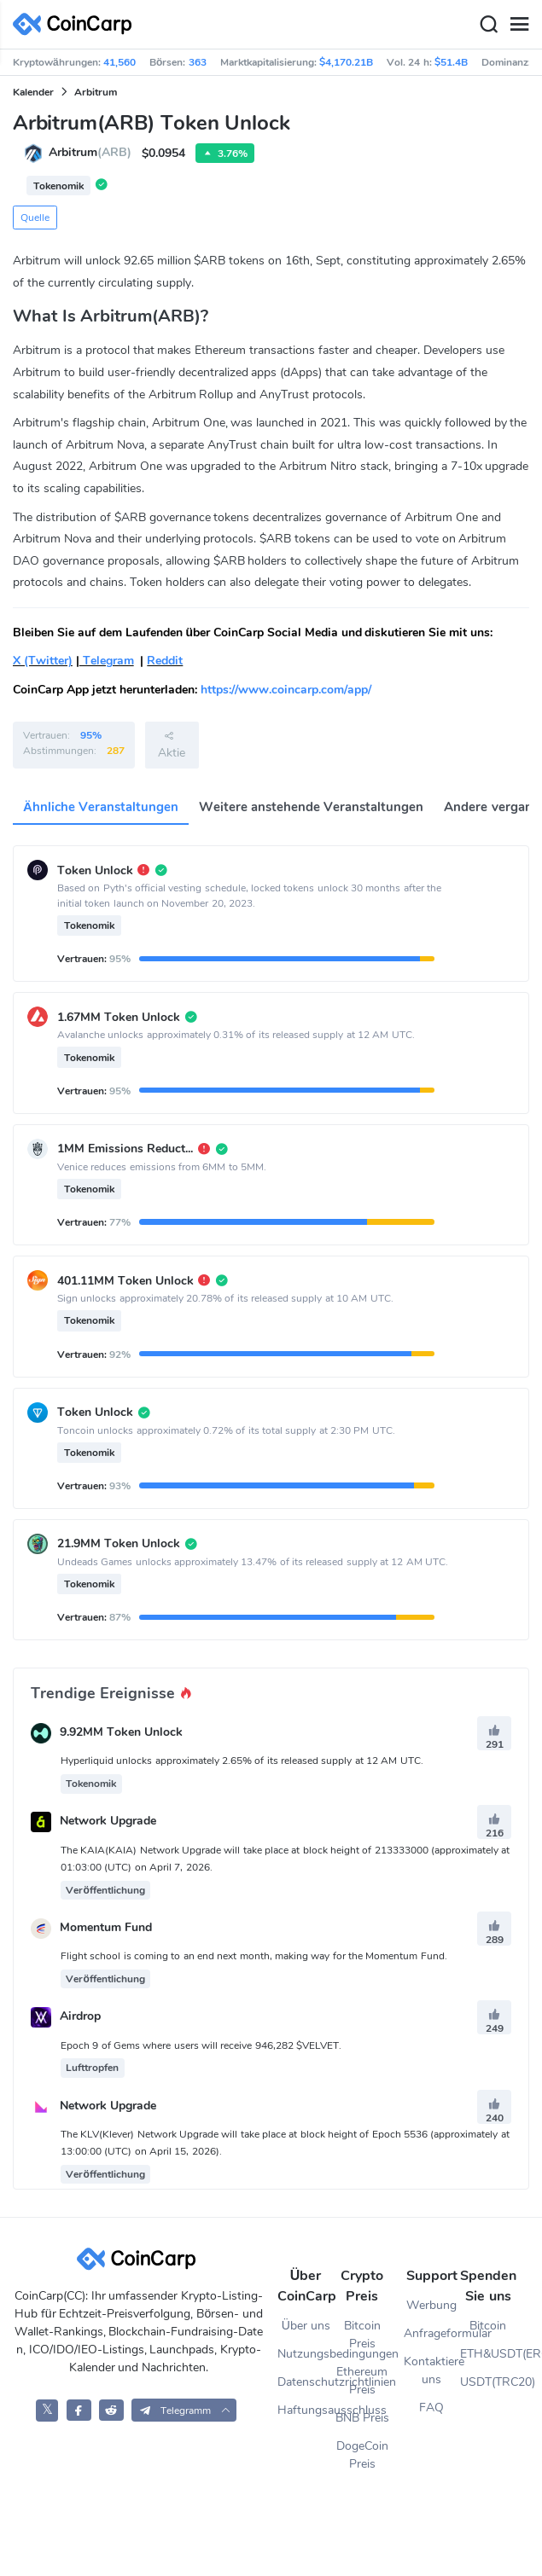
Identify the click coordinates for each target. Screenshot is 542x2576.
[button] (183, 2410)
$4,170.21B (346, 62)
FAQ (431, 2407)
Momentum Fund (106, 1927)
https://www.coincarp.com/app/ (286, 690)
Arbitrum (95, 92)
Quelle (35, 217)
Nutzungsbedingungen (305, 2354)
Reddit (165, 661)
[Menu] (519, 24)
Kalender (33, 92)
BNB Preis (362, 2418)
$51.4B (451, 62)
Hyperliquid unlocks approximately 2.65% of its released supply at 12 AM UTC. (242, 1760)
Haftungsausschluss (305, 2410)
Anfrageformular (432, 2333)
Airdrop (80, 2017)
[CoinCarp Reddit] (111, 2410)
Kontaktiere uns (432, 2370)
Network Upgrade (108, 1821)
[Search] (488, 24)
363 (198, 62)
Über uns (306, 2326)
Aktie (171, 744)
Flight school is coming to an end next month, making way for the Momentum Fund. (254, 1956)
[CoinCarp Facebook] (79, 2410)
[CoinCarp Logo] (77, 24)
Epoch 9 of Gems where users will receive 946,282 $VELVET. (201, 2045)
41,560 (119, 62)
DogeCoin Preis (362, 2455)
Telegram (106, 661)
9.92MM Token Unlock (121, 1733)
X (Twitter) (43, 661)
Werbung (431, 2305)
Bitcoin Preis (362, 2335)
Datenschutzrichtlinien (305, 2382)
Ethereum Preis (362, 2381)
